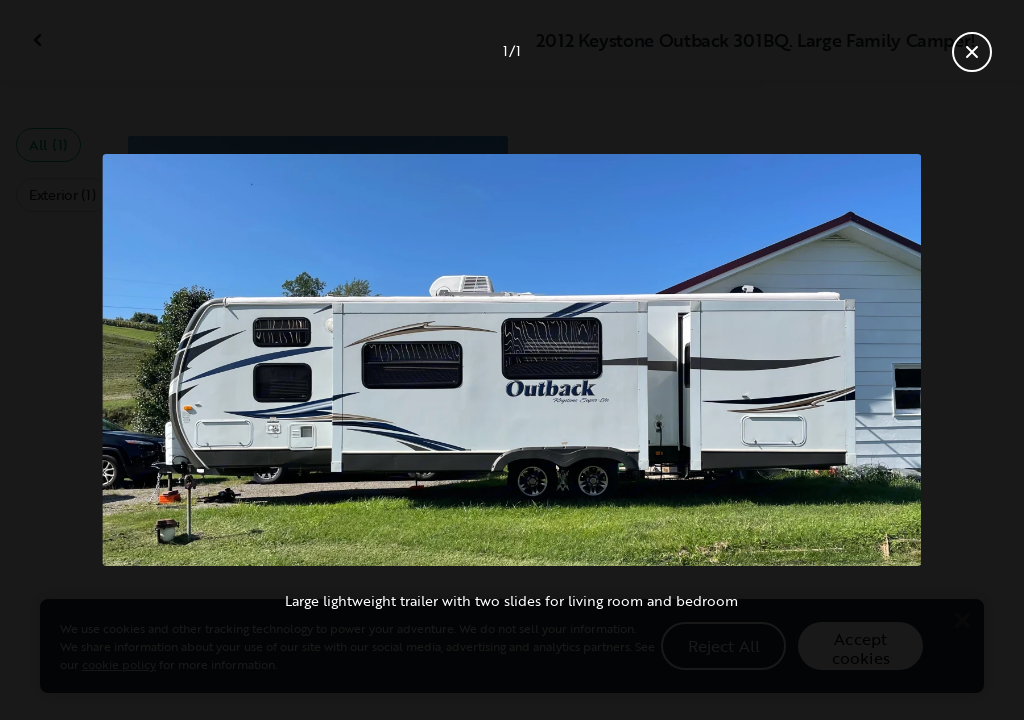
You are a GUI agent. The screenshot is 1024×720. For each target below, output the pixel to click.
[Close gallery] (972, 52)
